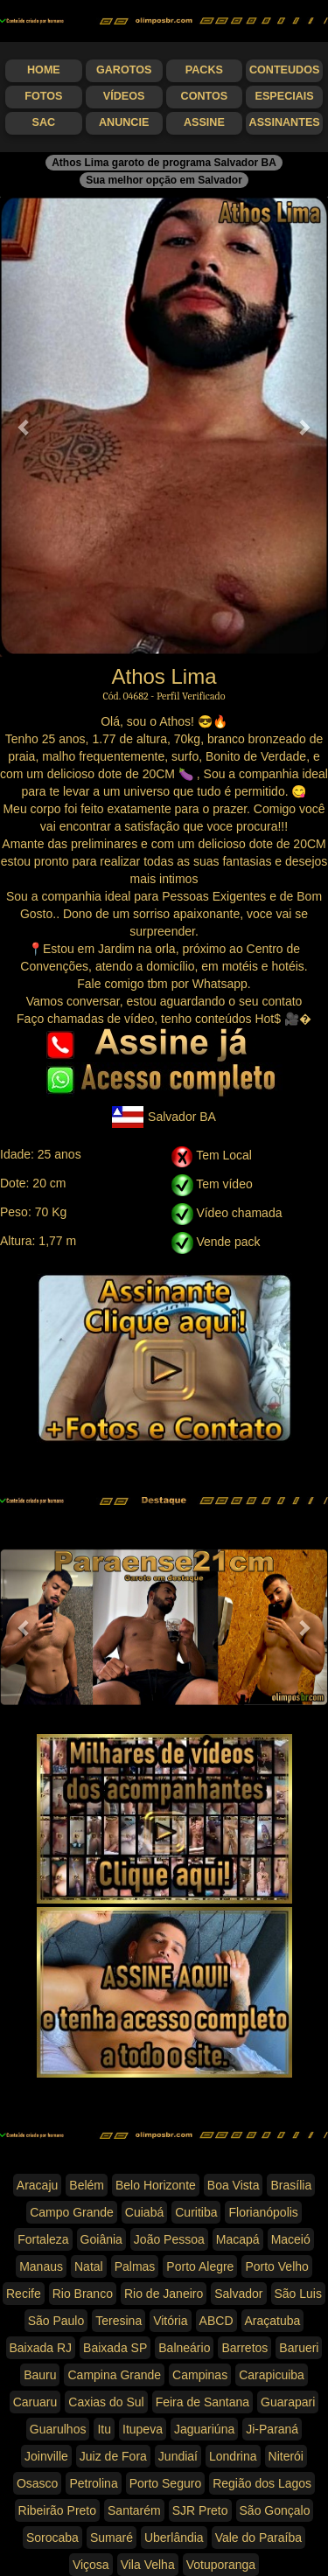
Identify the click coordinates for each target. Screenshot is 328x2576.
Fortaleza (42, 2239)
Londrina (233, 2456)
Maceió (291, 2239)
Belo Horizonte (155, 2185)
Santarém (134, 2510)
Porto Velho (276, 2266)
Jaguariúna (204, 2429)
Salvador (238, 2294)
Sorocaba (52, 2538)
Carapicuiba (271, 2375)
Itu (104, 2429)
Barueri (298, 2348)
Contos (204, 96)
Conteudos (284, 70)
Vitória (170, 2321)
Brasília (290, 2185)
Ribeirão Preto (57, 2510)
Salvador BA (164, 1117)
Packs (204, 70)
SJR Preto (200, 2510)
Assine (204, 122)
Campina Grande (114, 2375)
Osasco (37, 2483)
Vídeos (124, 96)
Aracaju (37, 2185)
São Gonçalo (275, 2510)
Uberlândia (174, 2538)
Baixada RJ (41, 2348)
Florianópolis (262, 2212)
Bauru (40, 2375)
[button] (24, 426)
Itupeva (142, 2429)
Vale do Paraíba (258, 2538)
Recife (23, 2294)
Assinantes (284, 122)
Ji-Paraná (272, 2429)
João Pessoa (169, 2239)
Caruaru (35, 2402)
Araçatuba (273, 2321)
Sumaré (111, 2538)
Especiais (284, 96)
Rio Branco (82, 2294)
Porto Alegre (200, 2266)
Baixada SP (115, 2348)
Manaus (41, 2266)
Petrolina (93, 2483)
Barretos (244, 2348)
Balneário (184, 2348)
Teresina (118, 2321)
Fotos (43, 96)
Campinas (199, 2375)
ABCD (216, 2321)
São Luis (298, 2294)
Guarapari (288, 2402)
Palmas (135, 2266)
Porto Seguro (165, 2483)
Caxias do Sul (105, 2402)
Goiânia (101, 2239)
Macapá (238, 2239)
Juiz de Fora (113, 2456)
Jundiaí (178, 2456)
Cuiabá (144, 2212)
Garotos (123, 70)
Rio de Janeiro (163, 2294)
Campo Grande (72, 2212)
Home (43, 70)
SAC (44, 122)
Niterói (286, 2456)
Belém (86, 2185)
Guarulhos (58, 2429)
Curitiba (196, 2212)
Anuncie (124, 122)
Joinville (46, 2456)
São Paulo (56, 2321)
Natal (88, 2266)
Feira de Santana (202, 2402)
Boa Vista (233, 2185)
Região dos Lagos (262, 2483)
